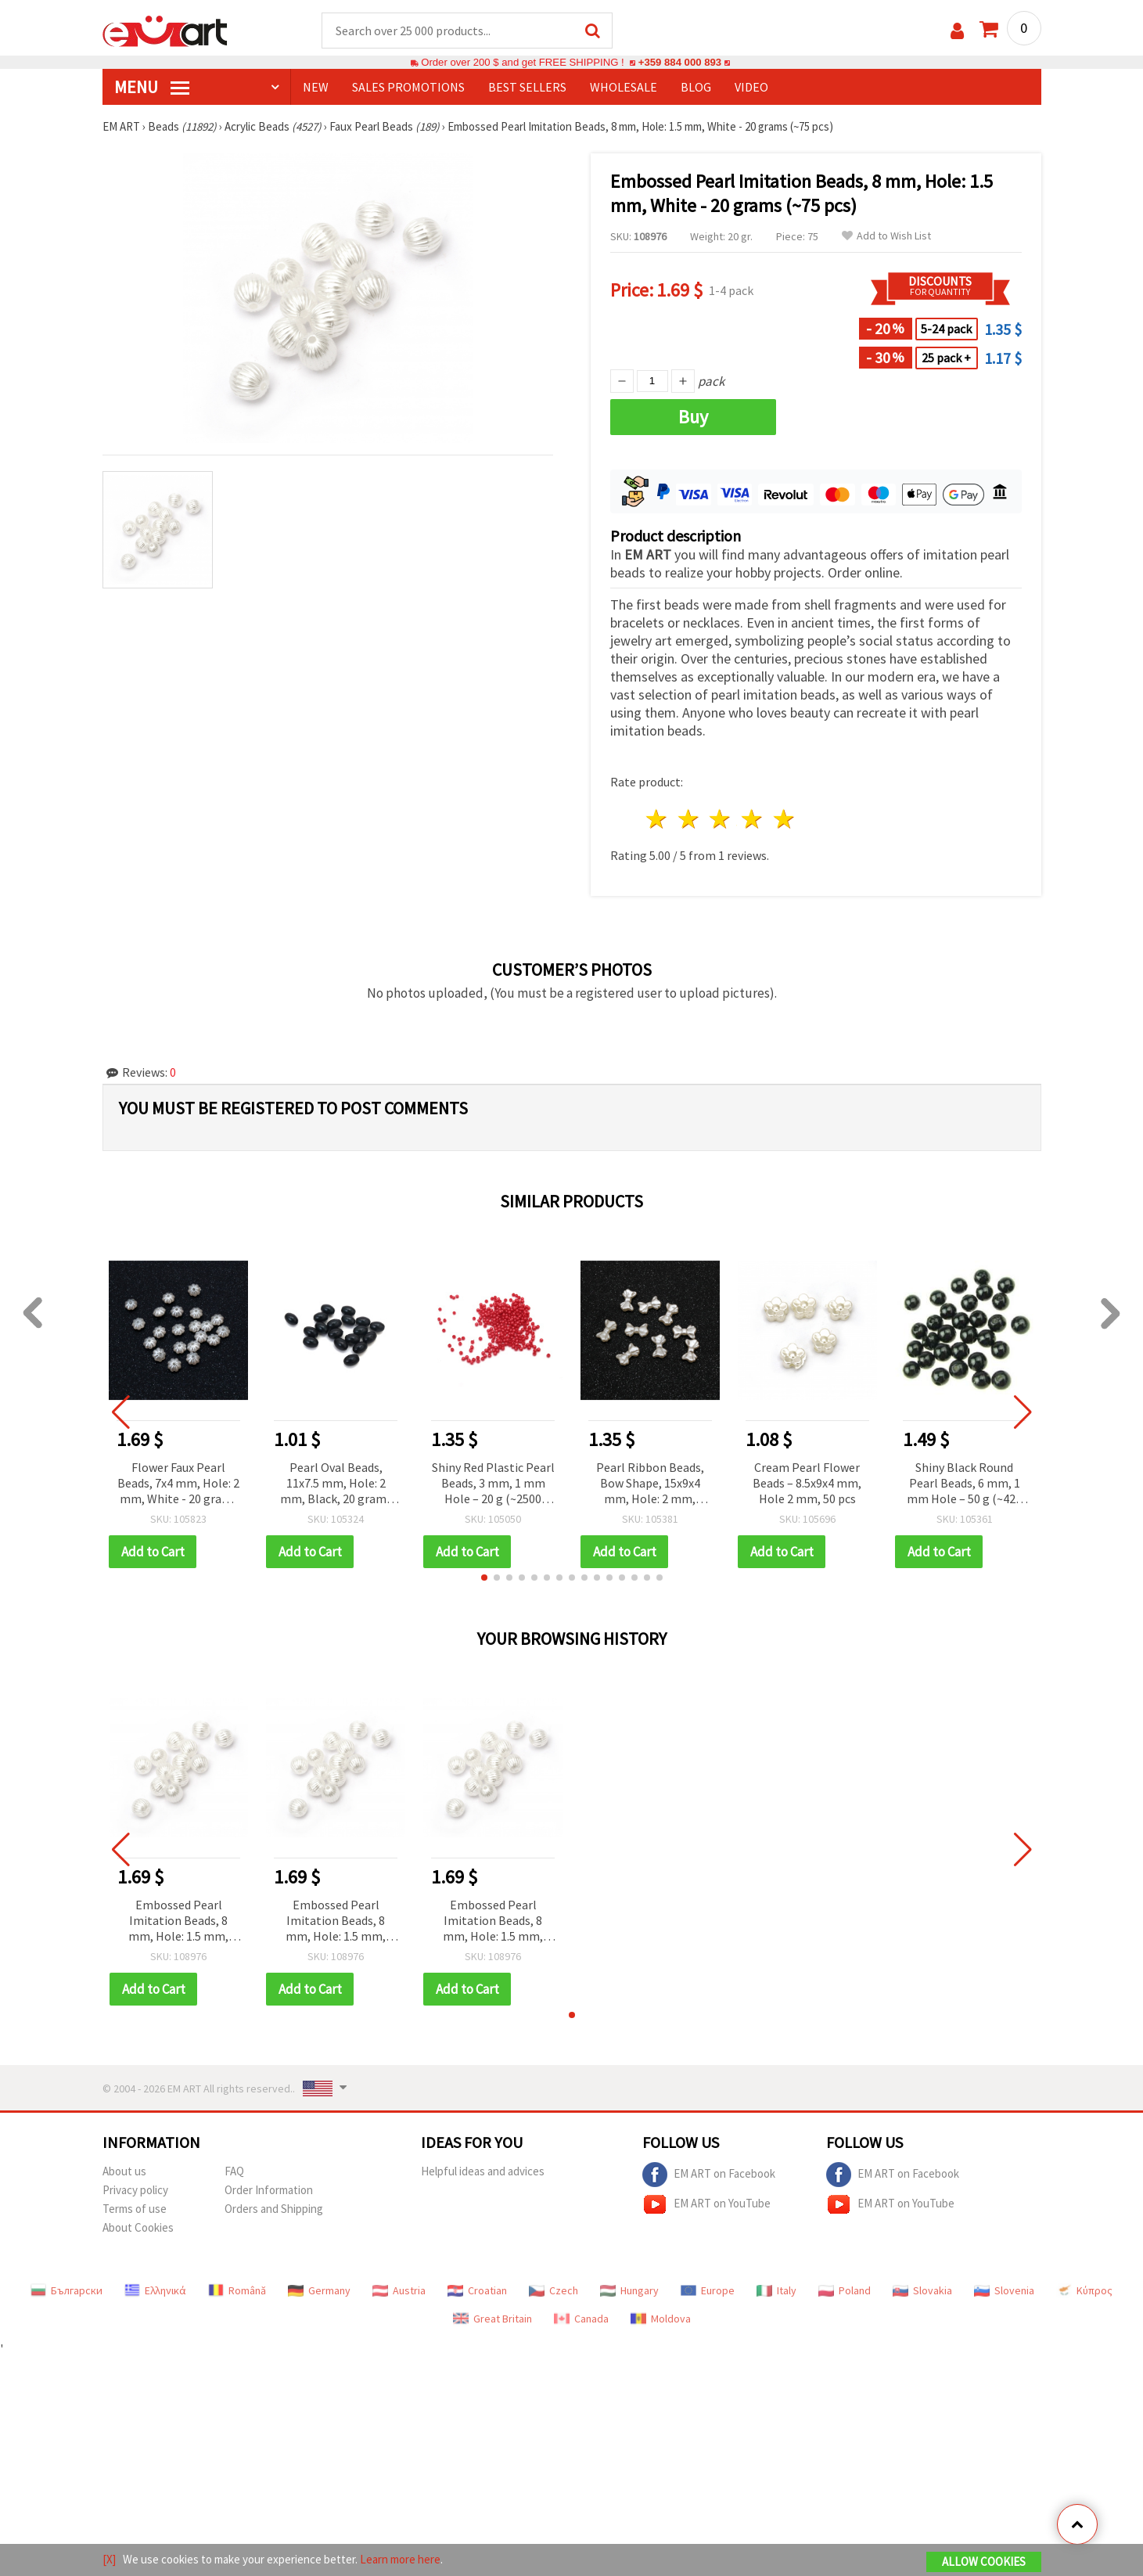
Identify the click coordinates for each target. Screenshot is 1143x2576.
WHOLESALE (623, 87)
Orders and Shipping (274, 2208)
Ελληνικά (155, 2290)
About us (124, 2171)
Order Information (269, 2189)
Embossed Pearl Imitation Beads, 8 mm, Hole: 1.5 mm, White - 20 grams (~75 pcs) (178, 1921)
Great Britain (492, 2318)
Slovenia (1004, 2290)
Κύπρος (1084, 2290)
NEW (316, 87)
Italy (776, 2290)
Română (237, 2290)
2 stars (689, 819)
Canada (581, 2318)
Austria (399, 2290)
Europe (708, 2290)
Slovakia (922, 2290)
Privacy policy (135, 2189)
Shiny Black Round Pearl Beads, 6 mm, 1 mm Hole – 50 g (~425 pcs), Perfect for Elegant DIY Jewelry (964, 1484)
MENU (151, 87)
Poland (844, 2290)
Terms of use (134, 2208)
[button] (484, 1577)
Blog (696, 87)
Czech (553, 2290)
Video (751, 87)
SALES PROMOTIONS (408, 87)
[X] (109, 2559)
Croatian (477, 2290)
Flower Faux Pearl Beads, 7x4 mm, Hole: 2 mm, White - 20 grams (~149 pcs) (178, 1484)
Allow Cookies (984, 2561)
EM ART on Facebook (708, 2174)
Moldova (661, 2318)
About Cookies (138, 2227)
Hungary (629, 2290)
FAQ (234, 2171)
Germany (319, 2290)
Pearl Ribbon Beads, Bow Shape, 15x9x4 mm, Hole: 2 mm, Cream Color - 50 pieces (650, 1484)
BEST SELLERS (527, 87)
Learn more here (400, 2559)
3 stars (721, 819)
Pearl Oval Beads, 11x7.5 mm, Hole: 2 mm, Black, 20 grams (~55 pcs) (336, 1484)
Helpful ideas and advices (483, 2171)
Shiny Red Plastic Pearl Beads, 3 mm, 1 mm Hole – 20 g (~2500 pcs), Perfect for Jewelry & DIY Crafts (493, 1484)
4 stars (753, 819)
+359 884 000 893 (679, 62)
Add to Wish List (886, 236)
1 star (658, 819)
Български (66, 2290)
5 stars (785, 819)
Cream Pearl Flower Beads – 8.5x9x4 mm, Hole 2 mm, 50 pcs (807, 1482)
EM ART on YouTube (706, 2204)
